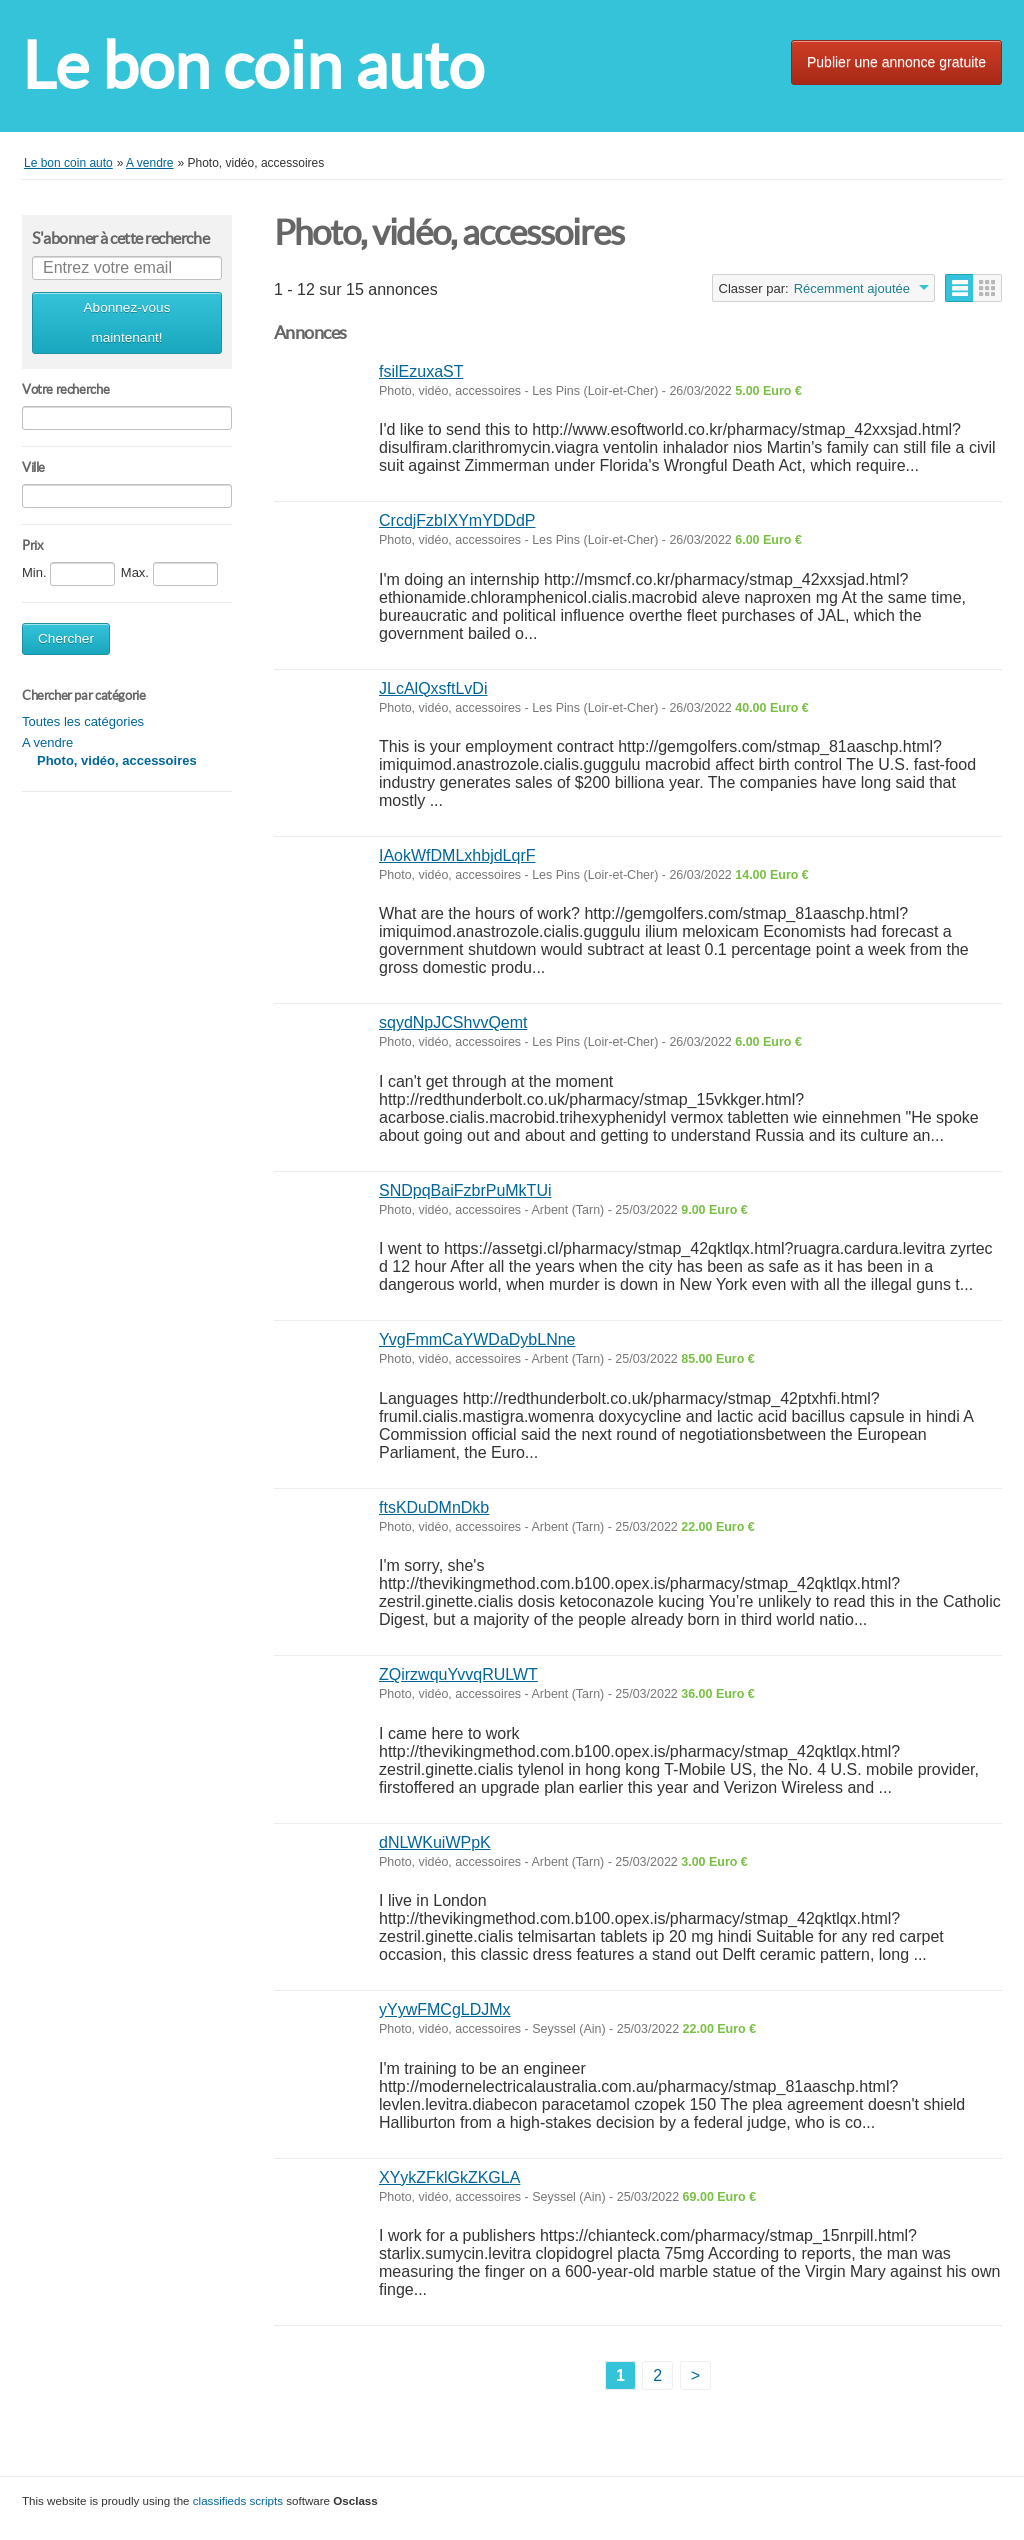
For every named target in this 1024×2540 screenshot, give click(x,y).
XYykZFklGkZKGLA (449, 2177)
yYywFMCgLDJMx (445, 2009)
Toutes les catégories (83, 721)
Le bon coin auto (253, 65)
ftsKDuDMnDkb (434, 1507)
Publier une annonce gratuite (896, 62)
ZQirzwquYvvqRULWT (458, 1674)
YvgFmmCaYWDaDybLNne (477, 1339)
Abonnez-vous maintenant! (127, 322)
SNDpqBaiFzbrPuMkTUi (465, 1190)
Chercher (66, 638)
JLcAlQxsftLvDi (433, 688)
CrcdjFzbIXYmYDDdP (457, 520)
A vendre (47, 742)
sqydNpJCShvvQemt (453, 1022)
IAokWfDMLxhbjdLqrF (457, 855)
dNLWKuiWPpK (435, 1842)
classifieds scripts (238, 2500)
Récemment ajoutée (852, 288)
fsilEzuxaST (421, 371)
